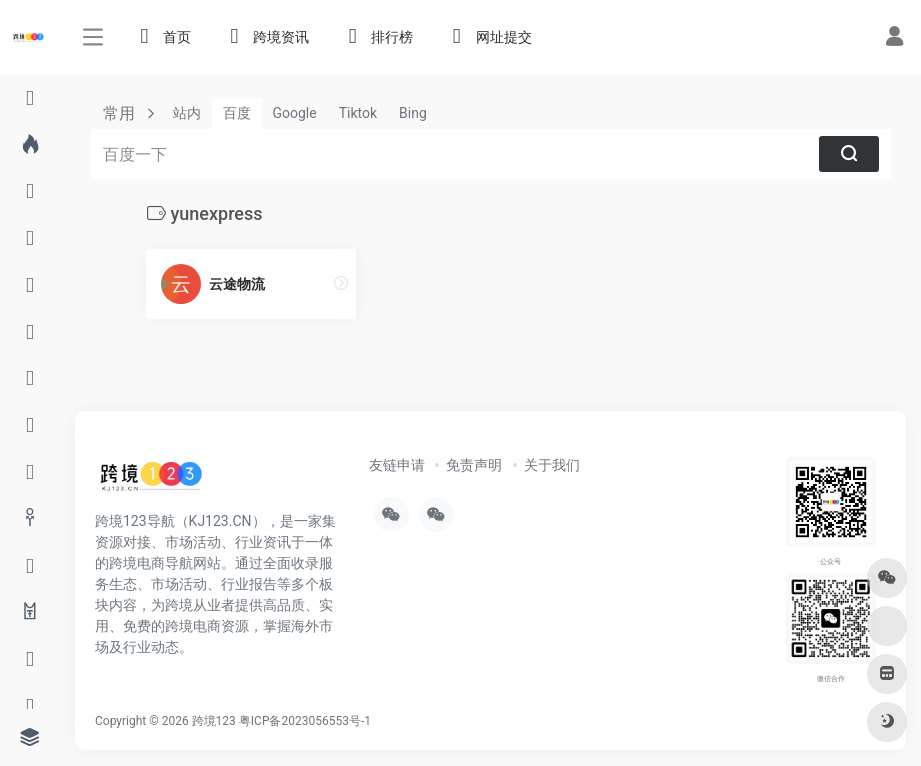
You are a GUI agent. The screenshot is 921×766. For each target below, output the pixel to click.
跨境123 (214, 721)
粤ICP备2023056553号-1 (305, 721)
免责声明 (474, 465)
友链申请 (397, 465)
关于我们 (552, 465)
